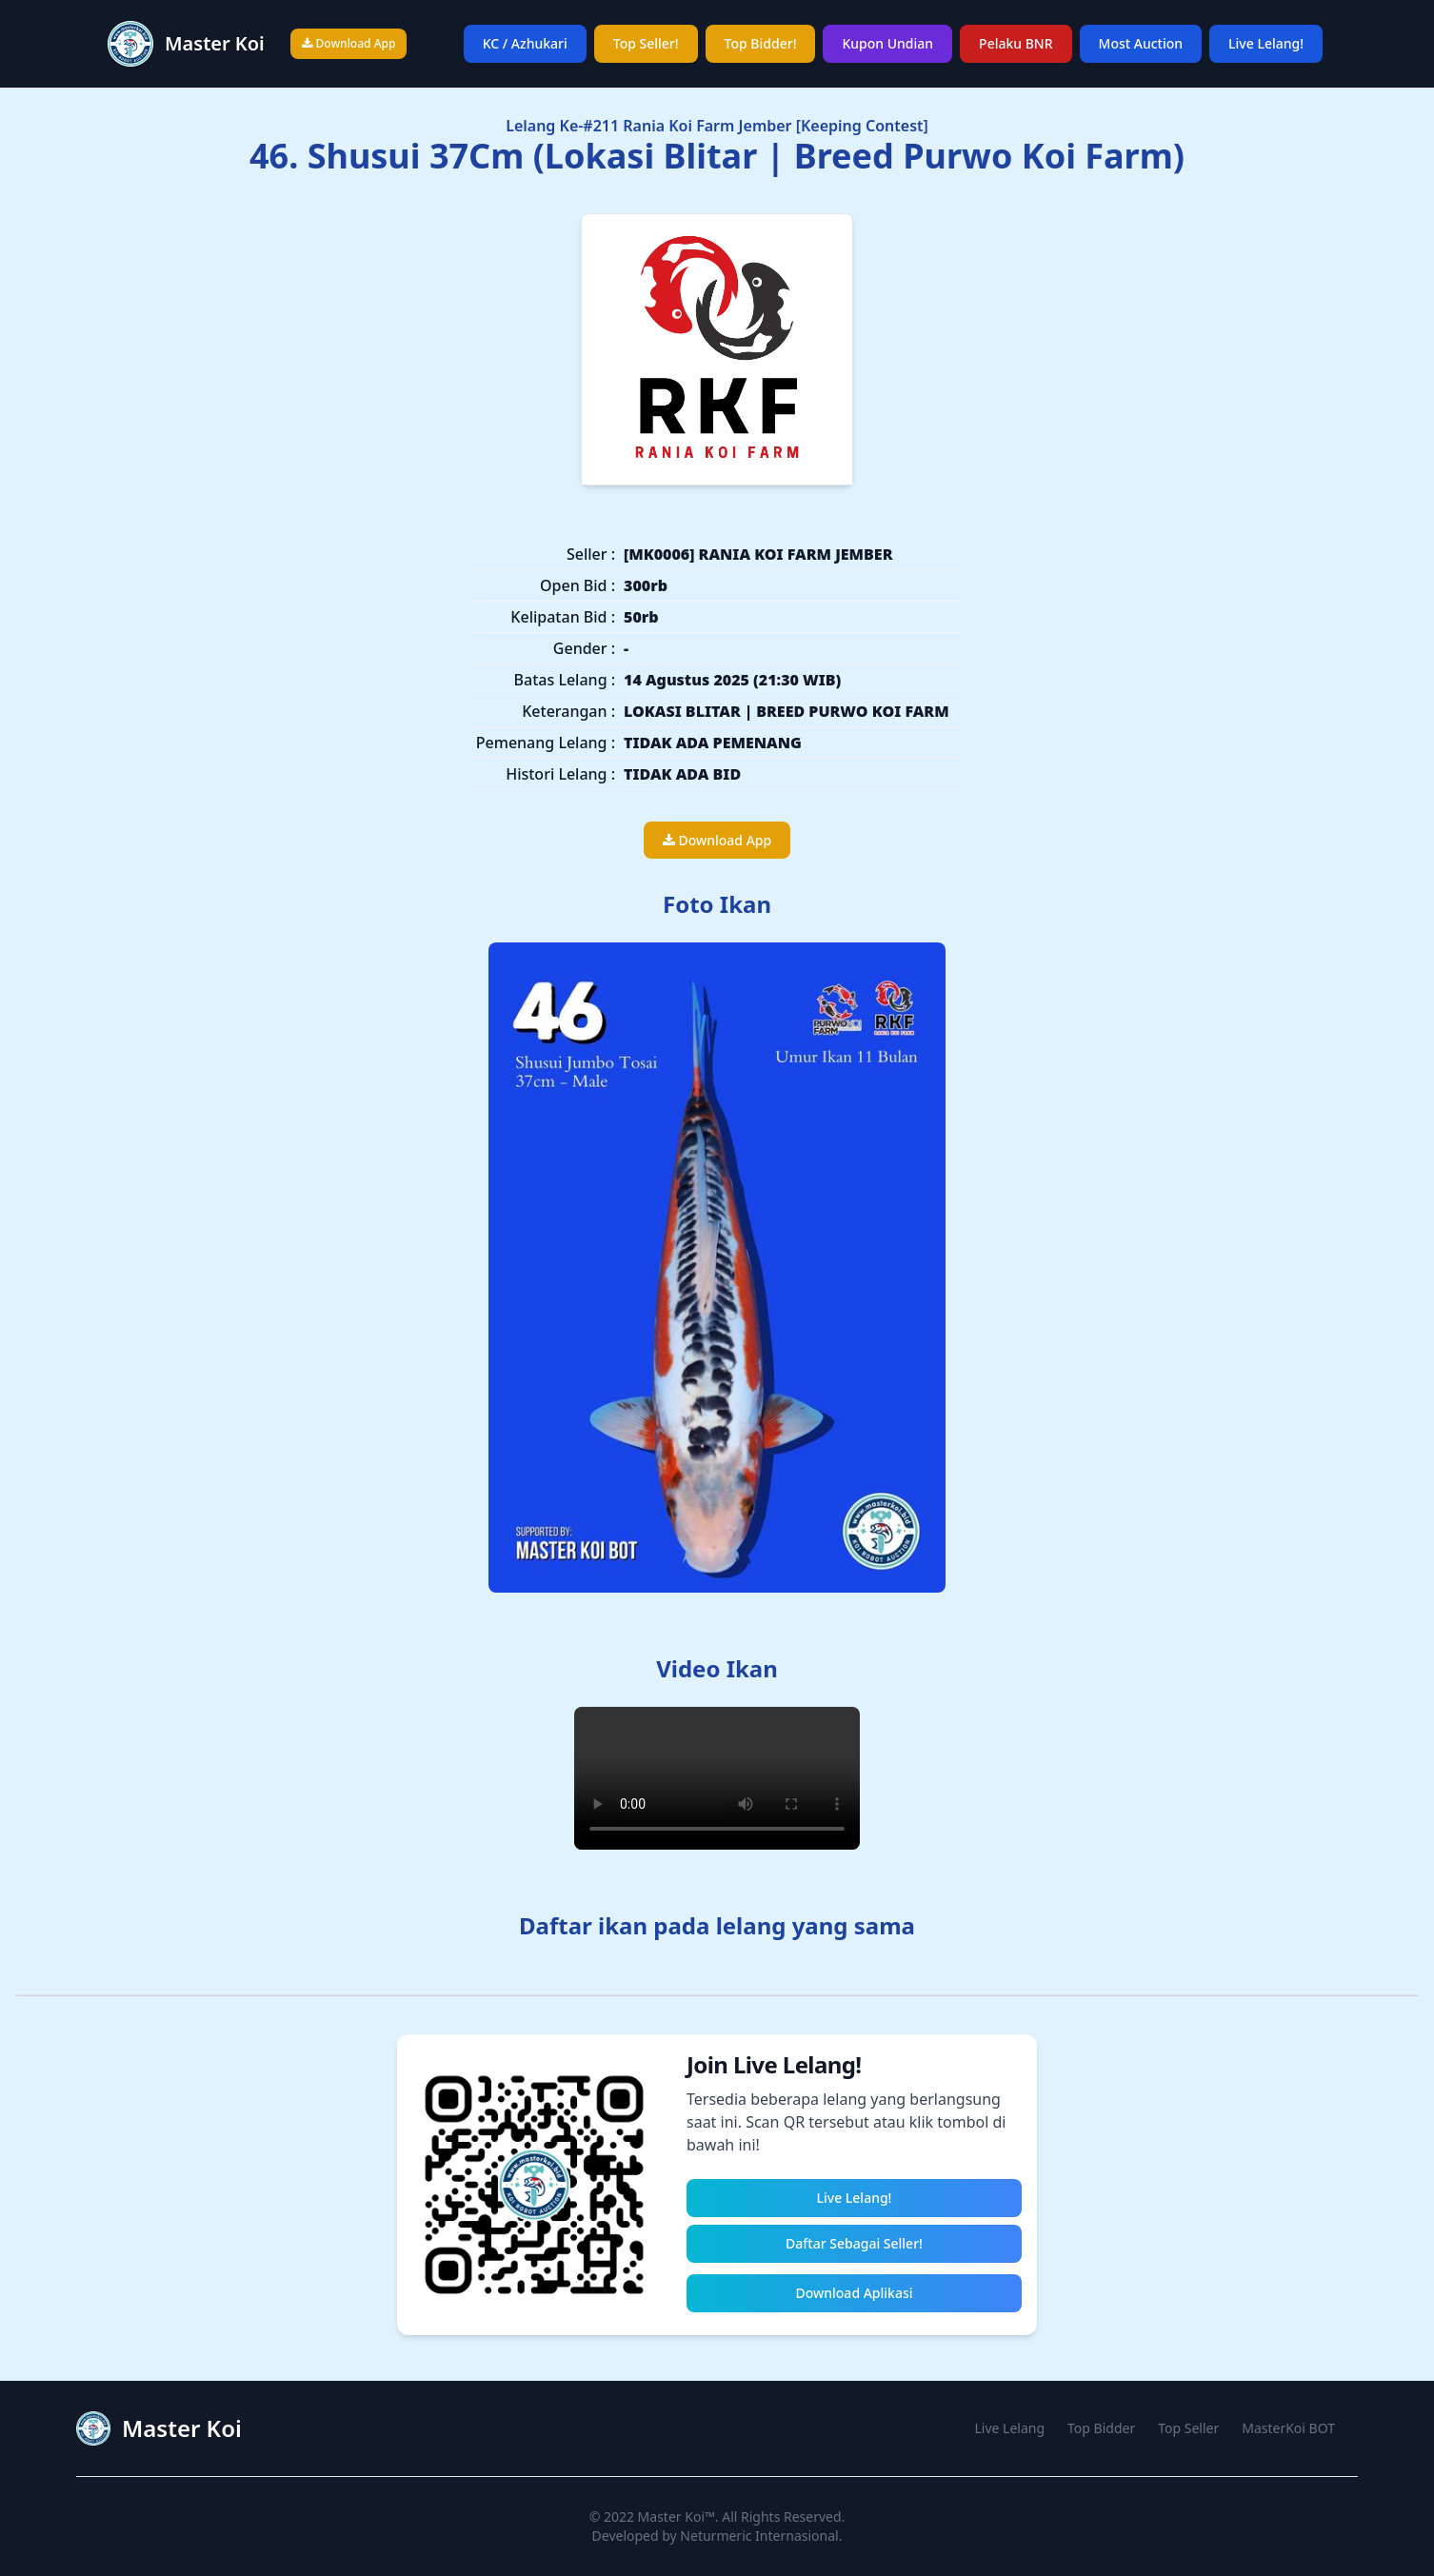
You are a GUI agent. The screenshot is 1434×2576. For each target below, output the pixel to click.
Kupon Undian (887, 43)
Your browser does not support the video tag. (717, 1778)
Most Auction (1141, 43)
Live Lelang (1010, 2428)
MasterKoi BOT (1288, 2428)
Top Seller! (646, 43)
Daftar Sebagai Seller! (854, 2243)
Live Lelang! (1266, 43)
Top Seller (1188, 2428)
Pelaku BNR (1015, 43)
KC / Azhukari (525, 43)
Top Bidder (1101, 2428)
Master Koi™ (676, 2516)
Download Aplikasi (853, 2293)
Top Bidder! (761, 43)
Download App (348, 43)
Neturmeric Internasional (759, 2535)
